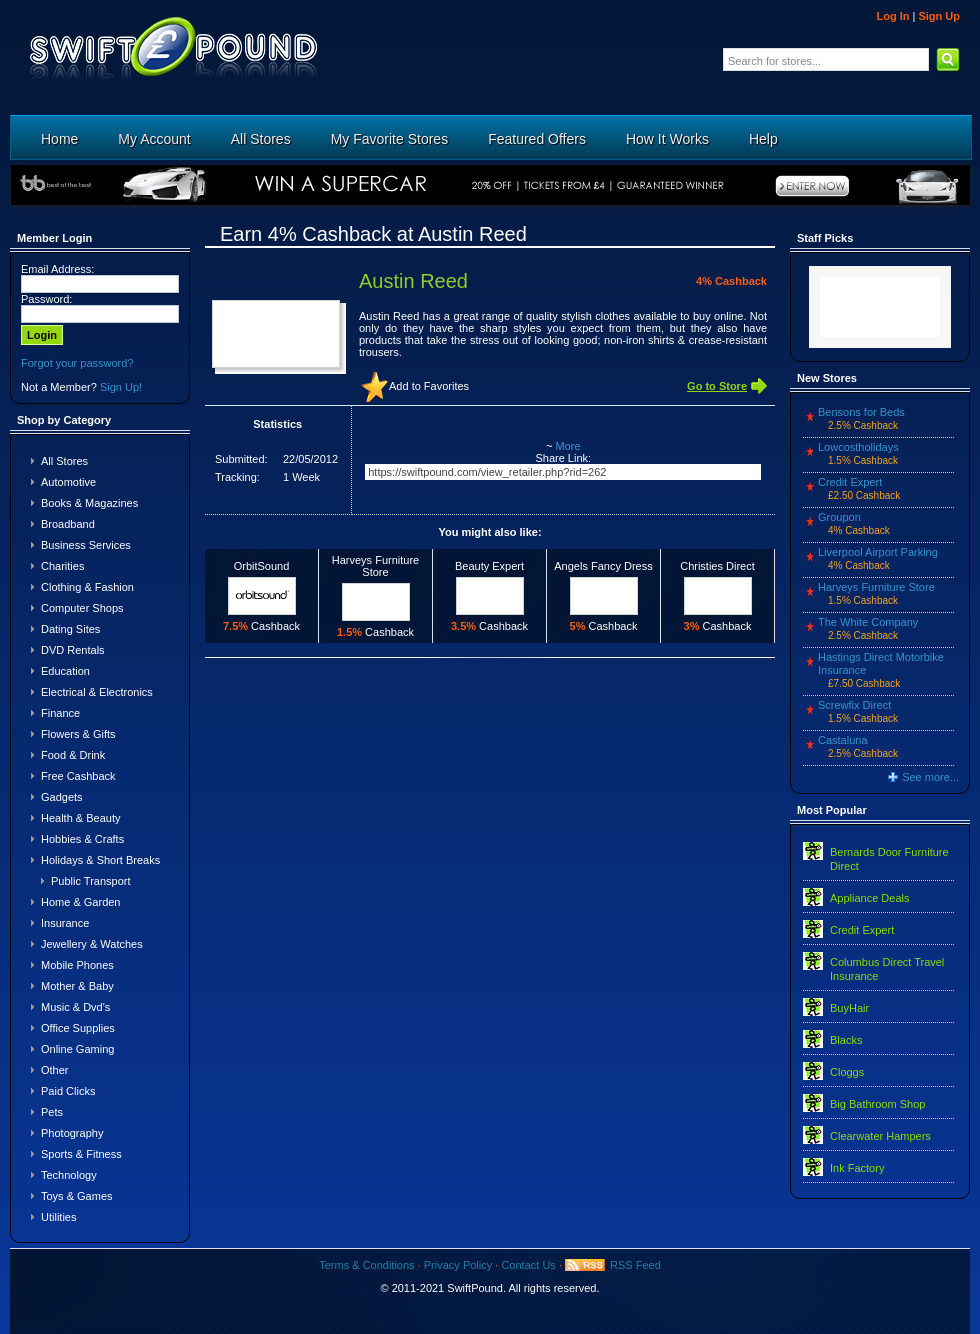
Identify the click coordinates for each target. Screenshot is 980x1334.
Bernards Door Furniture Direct (889, 859)
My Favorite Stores (389, 139)
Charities (62, 566)
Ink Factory (857, 1168)
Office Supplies (78, 1028)
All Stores (261, 139)
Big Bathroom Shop (877, 1104)
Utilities (58, 1217)
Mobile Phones (77, 965)
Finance (60, 713)
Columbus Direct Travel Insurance (887, 969)
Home (59, 139)
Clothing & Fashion (87, 587)
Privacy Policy (458, 1265)
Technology (69, 1175)
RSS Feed (635, 1265)
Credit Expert (850, 482)
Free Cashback (78, 776)
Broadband (68, 524)
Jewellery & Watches (92, 944)
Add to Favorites (429, 386)
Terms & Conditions (366, 1265)
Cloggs (847, 1072)
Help (763, 139)
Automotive (68, 482)
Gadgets (62, 797)
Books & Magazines (89, 503)
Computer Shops (82, 608)
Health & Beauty (81, 818)
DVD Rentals (73, 650)
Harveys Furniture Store (876, 587)
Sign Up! (121, 387)
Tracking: (237, 477)
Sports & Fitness (81, 1154)
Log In (892, 16)
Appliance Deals (870, 898)
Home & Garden (80, 902)
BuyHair (849, 1008)
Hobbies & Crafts (82, 839)
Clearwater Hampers (880, 1136)
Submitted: (241, 459)
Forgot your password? (77, 363)
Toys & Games (77, 1196)
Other (55, 1070)
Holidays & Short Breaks (100, 860)
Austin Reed (413, 281)
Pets (52, 1112)
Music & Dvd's (75, 1007)
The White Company (868, 622)
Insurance (65, 923)
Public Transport (90, 881)
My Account (154, 139)
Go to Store (717, 386)
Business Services (86, 545)
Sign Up (939, 16)
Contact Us (528, 1265)
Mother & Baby (77, 986)
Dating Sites (70, 629)
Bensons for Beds (861, 412)
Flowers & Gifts (78, 734)
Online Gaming (77, 1049)
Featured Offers (537, 139)
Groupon (839, 517)
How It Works (667, 139)
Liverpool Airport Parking (878, 552)
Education (65, 671)
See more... (930, 777)
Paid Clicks (68, 1091)
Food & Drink (73, 755)
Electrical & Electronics (97, 692)
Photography (72, 1133)
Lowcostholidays (858, 447)
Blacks (846, 1040)
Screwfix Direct (854, 705)
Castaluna (843, 740)
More (567, 446)
